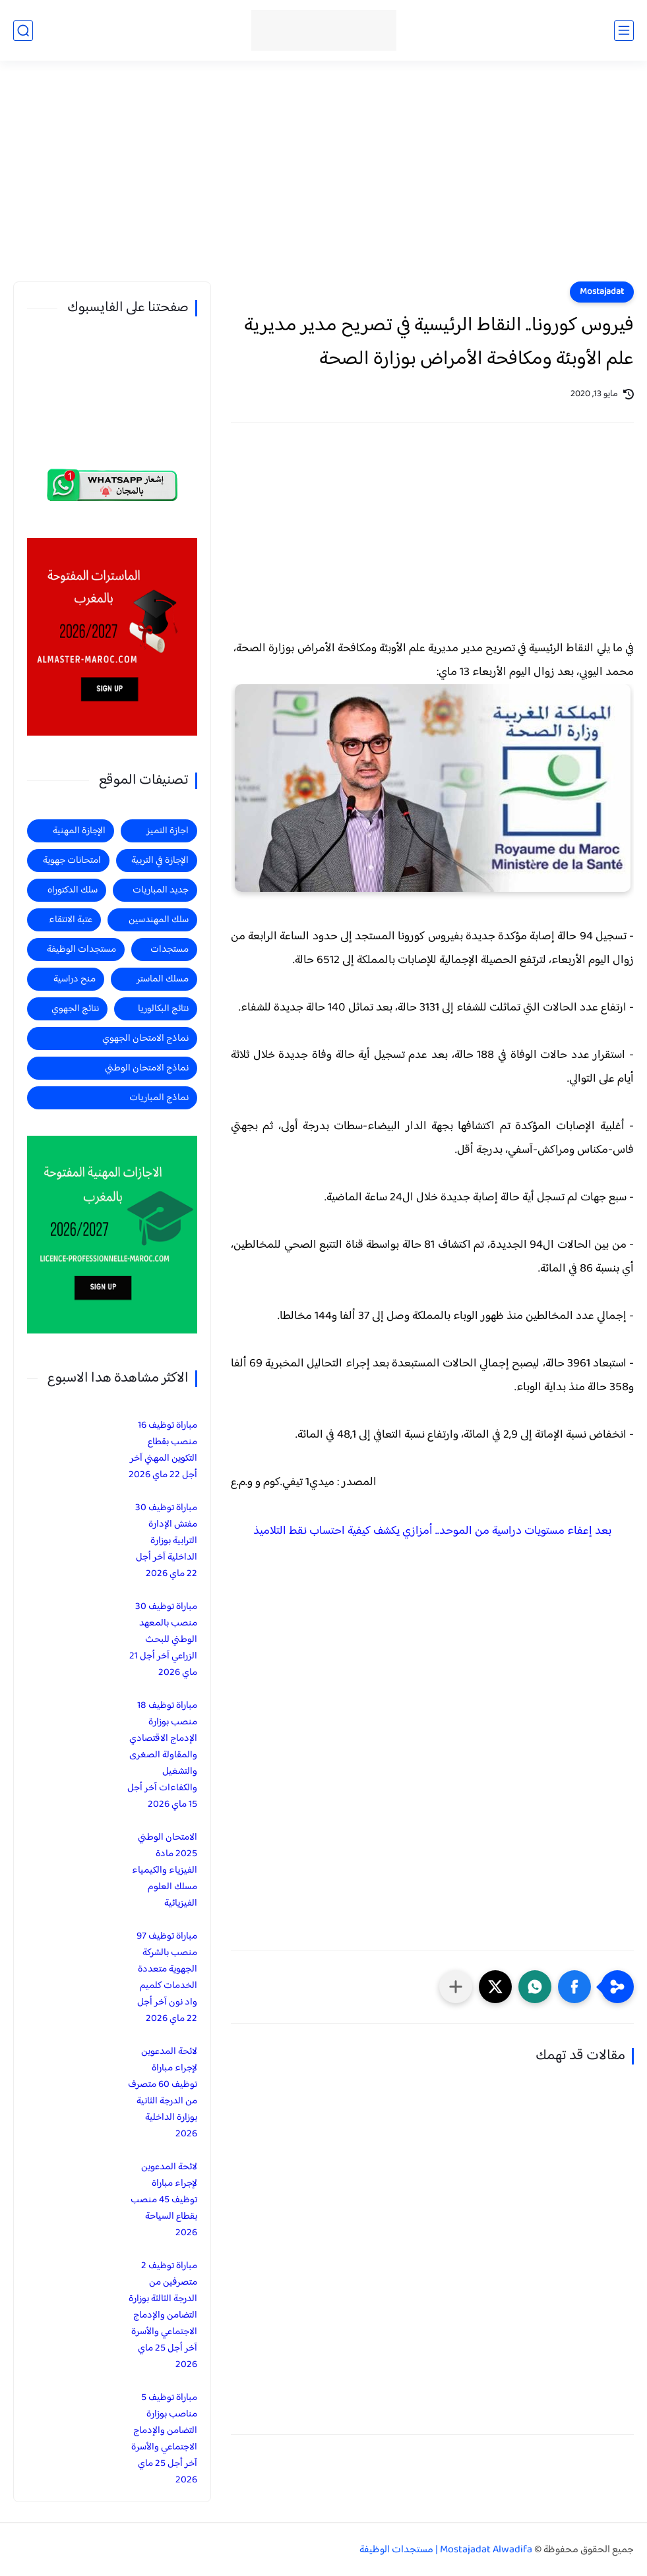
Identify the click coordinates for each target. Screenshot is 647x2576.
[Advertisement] (323, 179)
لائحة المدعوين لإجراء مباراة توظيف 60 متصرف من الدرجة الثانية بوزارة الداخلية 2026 (162, 2092)
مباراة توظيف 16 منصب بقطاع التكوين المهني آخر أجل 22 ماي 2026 (163, 1450)
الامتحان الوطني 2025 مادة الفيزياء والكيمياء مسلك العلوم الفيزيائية (164, 1870)
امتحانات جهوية (72, 860)
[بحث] (23, 30)
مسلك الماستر (163, 979)
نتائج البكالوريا (163, 1009)
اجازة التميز (167, 831)
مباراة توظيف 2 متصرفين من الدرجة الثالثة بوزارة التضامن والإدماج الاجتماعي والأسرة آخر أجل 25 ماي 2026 (163, 2315)
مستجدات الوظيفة (81, 949)
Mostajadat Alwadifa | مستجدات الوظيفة (445, 2550)
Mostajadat (602, 292)
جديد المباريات (161, 890)
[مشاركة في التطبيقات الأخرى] (455, 1986)
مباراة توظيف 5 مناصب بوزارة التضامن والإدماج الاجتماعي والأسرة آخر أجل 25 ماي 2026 (164, 2438)
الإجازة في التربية (160, 860)
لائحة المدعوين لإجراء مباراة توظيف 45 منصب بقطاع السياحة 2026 (164, 2200)
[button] (574, 1986)
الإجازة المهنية (79, 831)
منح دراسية (74, 979)
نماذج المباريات (159, 1098)
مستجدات (169, 949)
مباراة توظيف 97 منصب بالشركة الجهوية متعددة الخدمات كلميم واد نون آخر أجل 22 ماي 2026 (167, 1977)
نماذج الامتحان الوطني (147, 1068)
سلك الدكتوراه (72, 890)
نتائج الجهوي (75, 1009)
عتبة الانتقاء (70, 920)
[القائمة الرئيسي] (624, 30)
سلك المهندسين (159, 920)
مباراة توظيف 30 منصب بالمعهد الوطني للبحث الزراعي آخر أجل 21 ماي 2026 (163, 1639)
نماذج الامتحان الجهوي (145, 1038)
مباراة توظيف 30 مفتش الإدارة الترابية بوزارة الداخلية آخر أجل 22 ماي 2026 (166, 1541)
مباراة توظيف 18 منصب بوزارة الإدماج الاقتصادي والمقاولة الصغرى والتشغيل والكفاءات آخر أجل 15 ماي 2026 (162, 1755)
